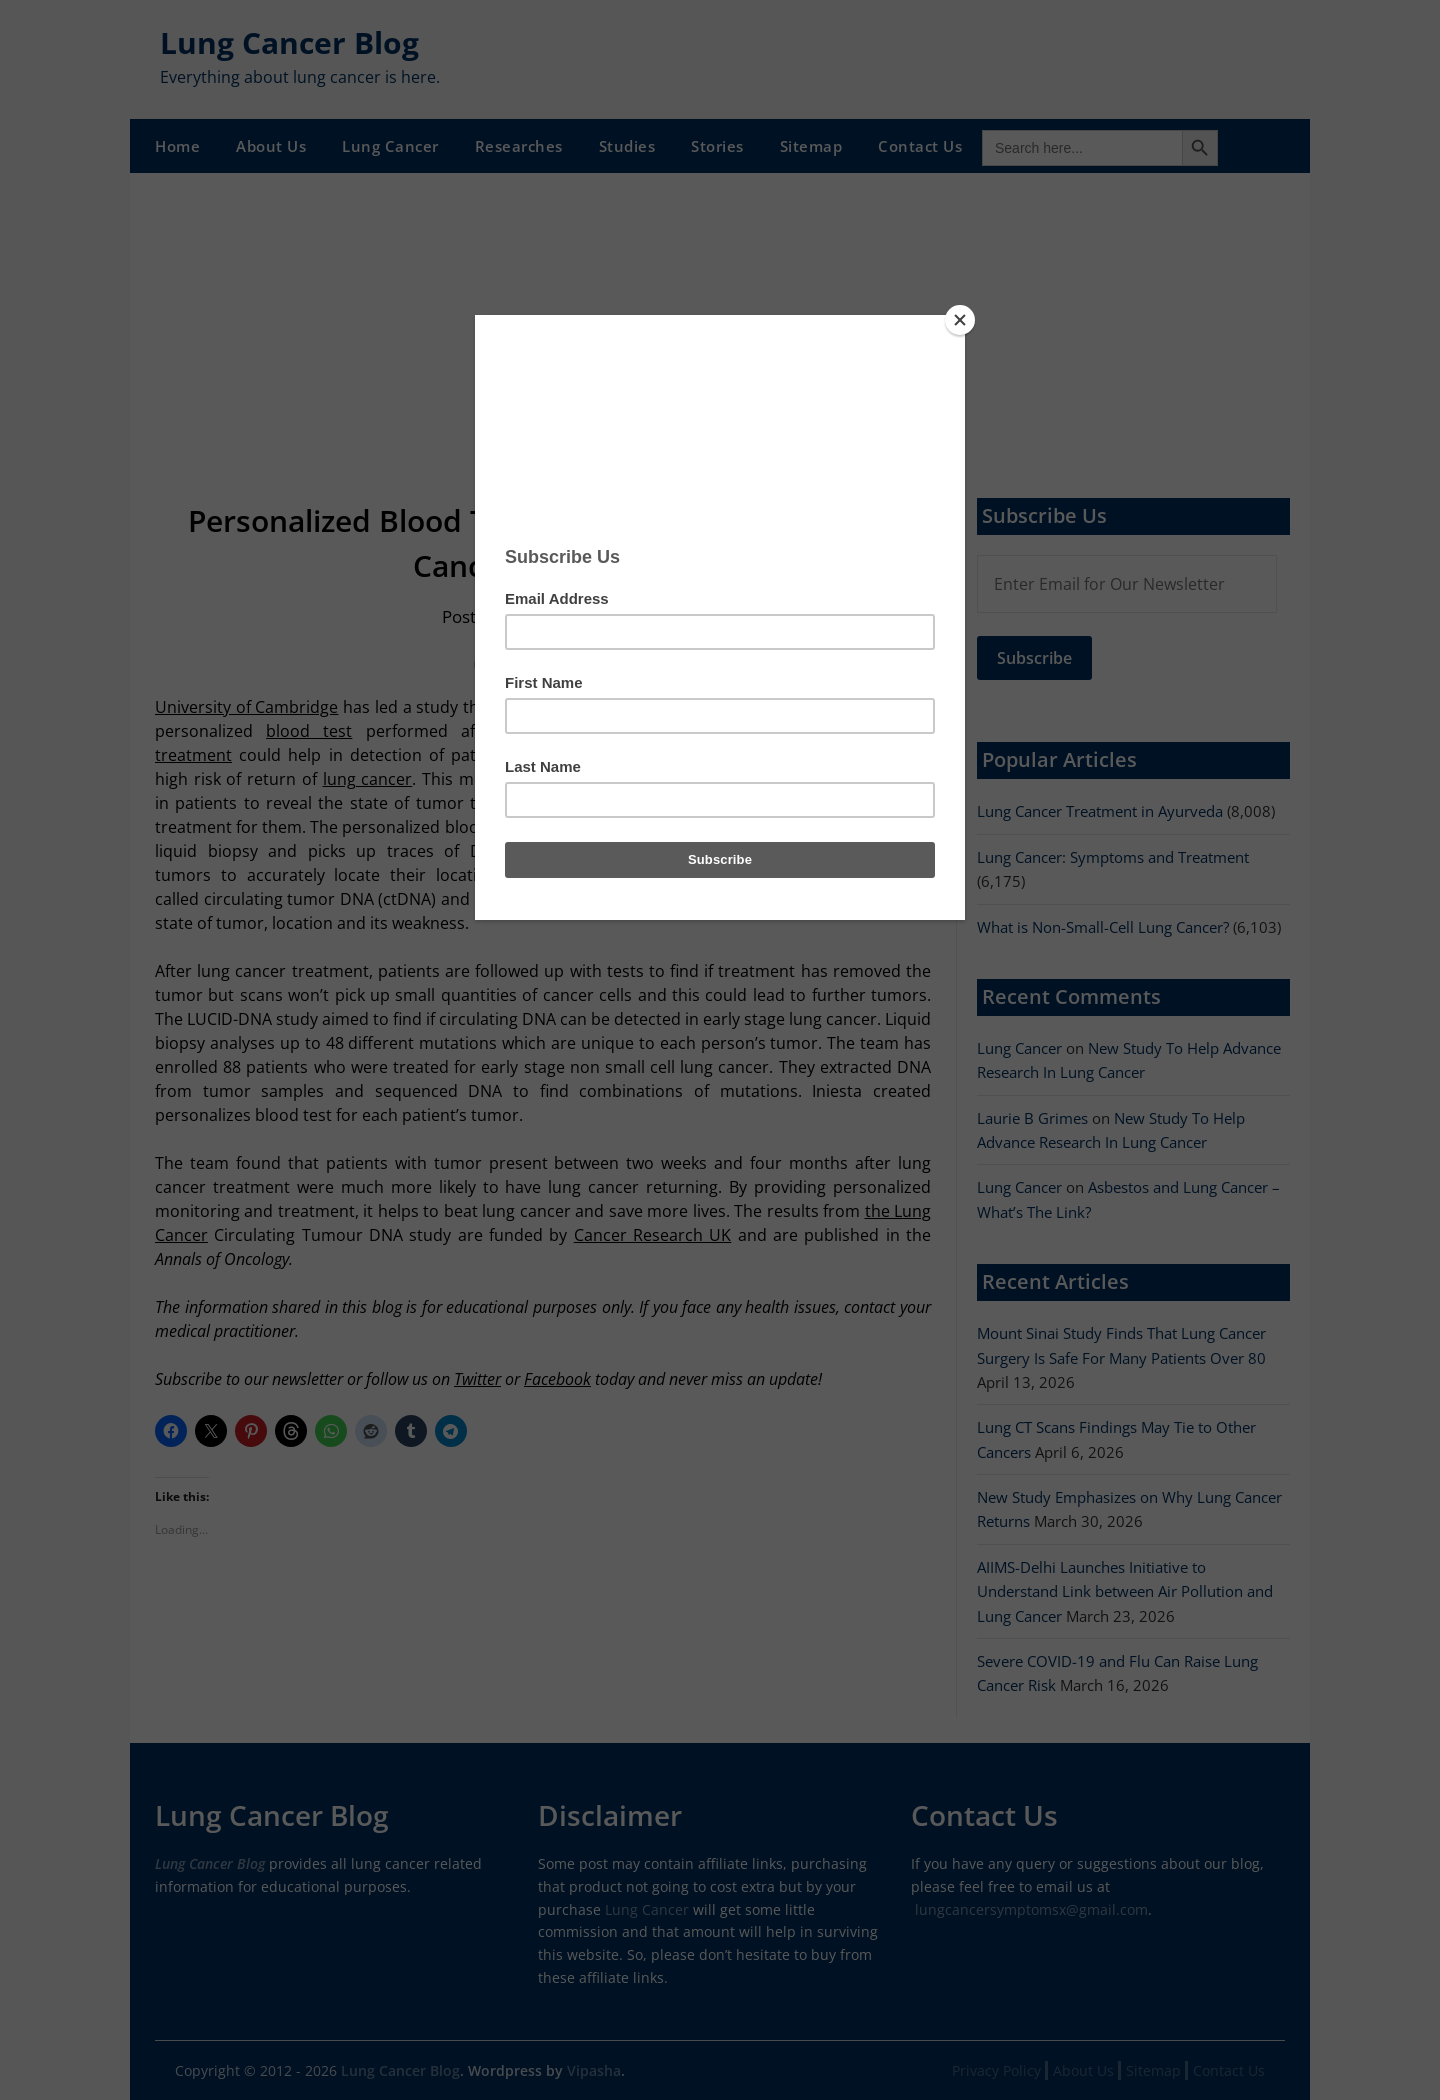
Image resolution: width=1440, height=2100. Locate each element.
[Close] (960, 320)
